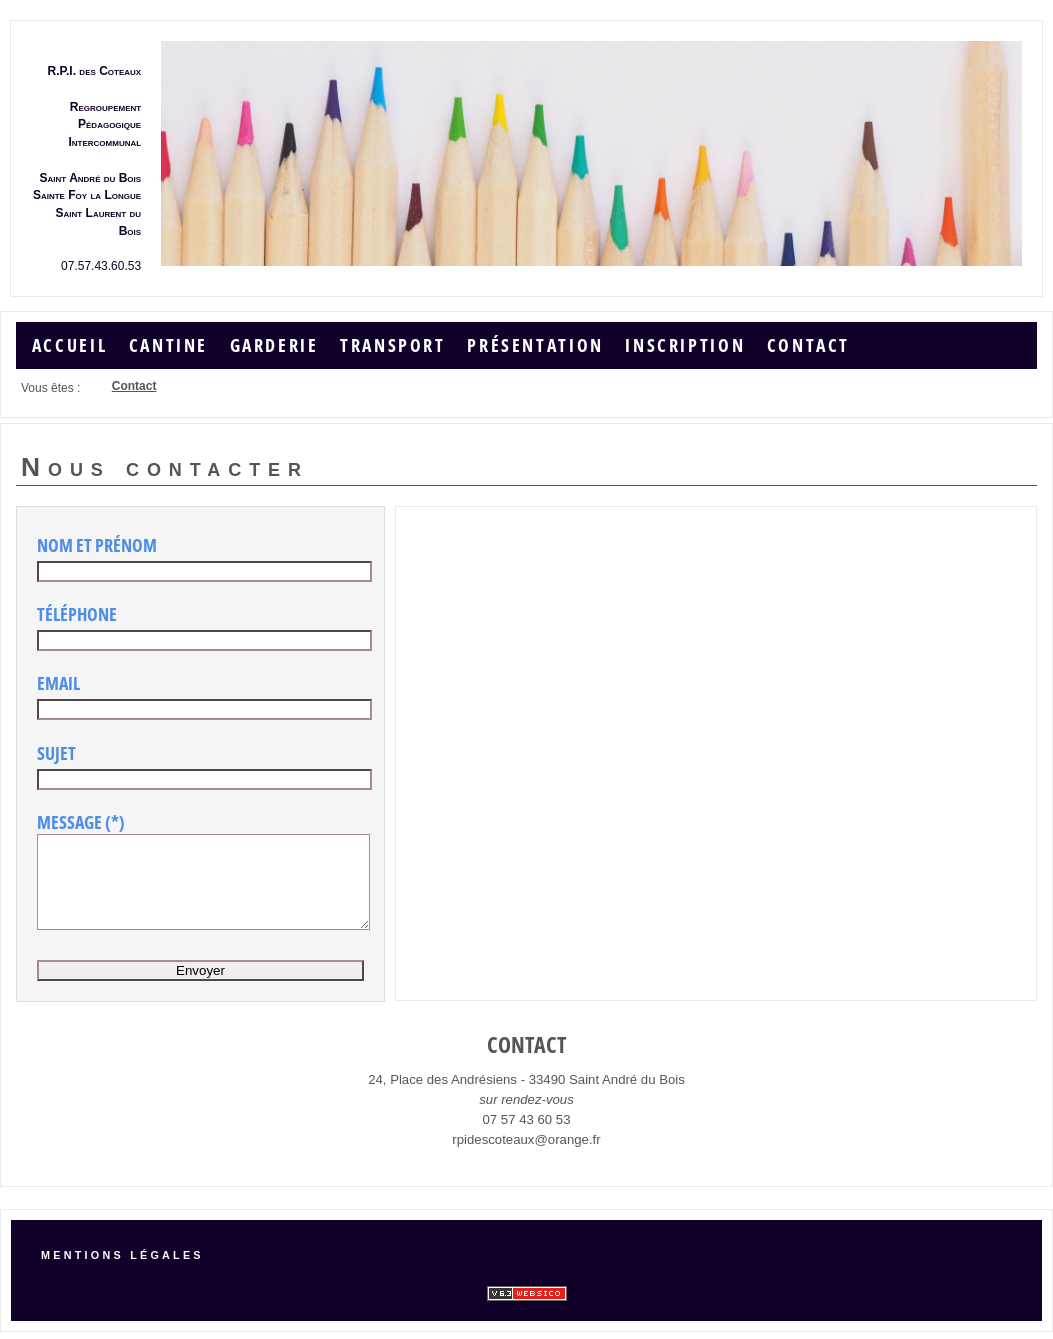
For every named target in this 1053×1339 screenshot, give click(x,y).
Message (69, 818)
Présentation (535, 341)
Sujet (56, 749)
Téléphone (77, 610)
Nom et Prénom (97, 541)
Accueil (69, 341)
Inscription (685, 341)
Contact (808, 341)
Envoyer (200, 984)
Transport (393, 341)
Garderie (274, 341)
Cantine (168, 341)
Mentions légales (122, 1257)
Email (58, 679)
